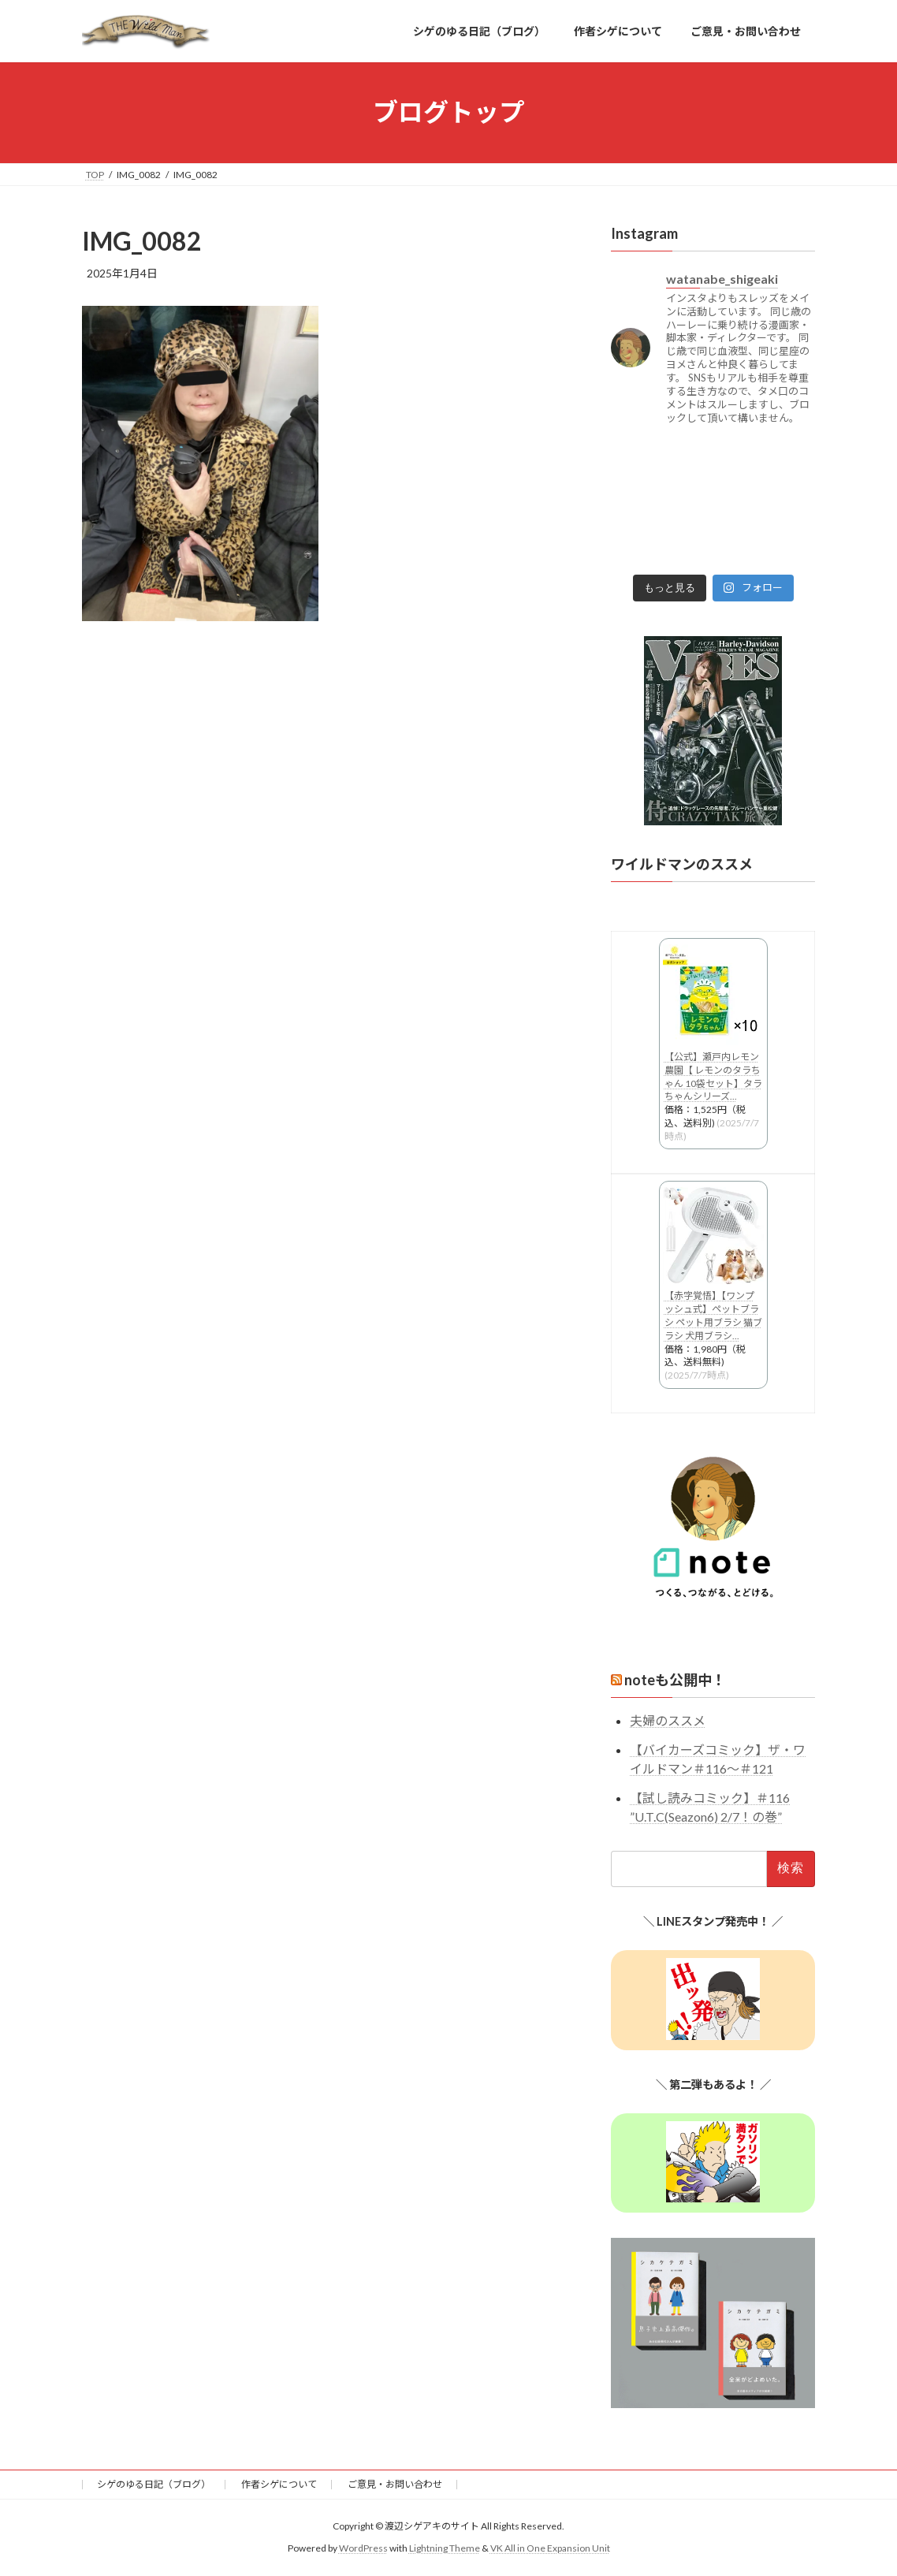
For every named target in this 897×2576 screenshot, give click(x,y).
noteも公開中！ (675, 1679)
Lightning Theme (444, 2548)
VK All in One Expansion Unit (550, 2548)
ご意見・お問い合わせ (395, 2484)
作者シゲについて (279, 2484)
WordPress (363, 2548)
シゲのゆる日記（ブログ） (153, 2484)
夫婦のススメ (667, 1720)
